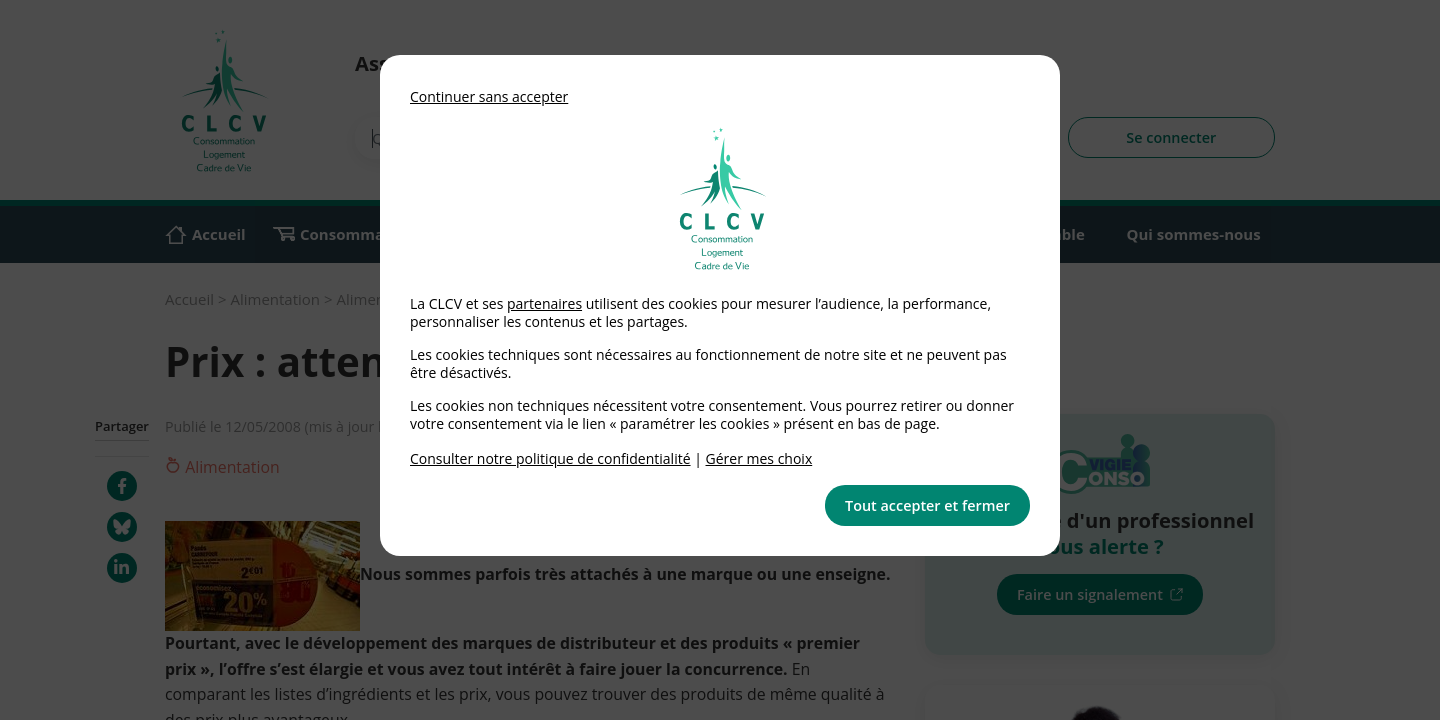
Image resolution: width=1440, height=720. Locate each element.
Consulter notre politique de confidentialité (550, 458)
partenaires (544, 303)
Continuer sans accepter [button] (489, 96)
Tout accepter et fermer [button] (927, 505)
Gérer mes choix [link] (759, 458)
